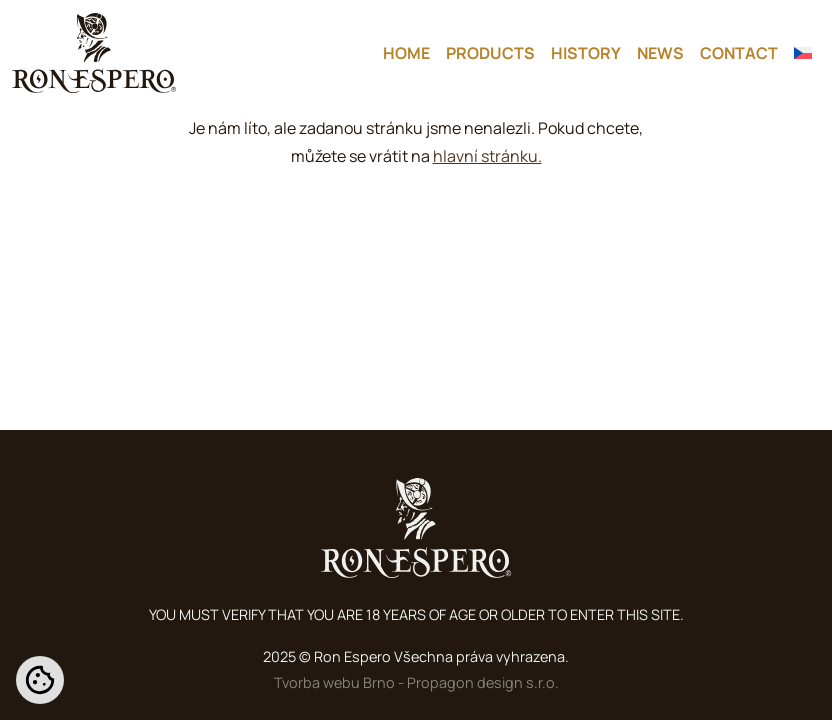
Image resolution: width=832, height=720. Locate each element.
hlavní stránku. (487, 156)
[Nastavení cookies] (40, 680)
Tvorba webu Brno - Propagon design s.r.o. (416, 682)
